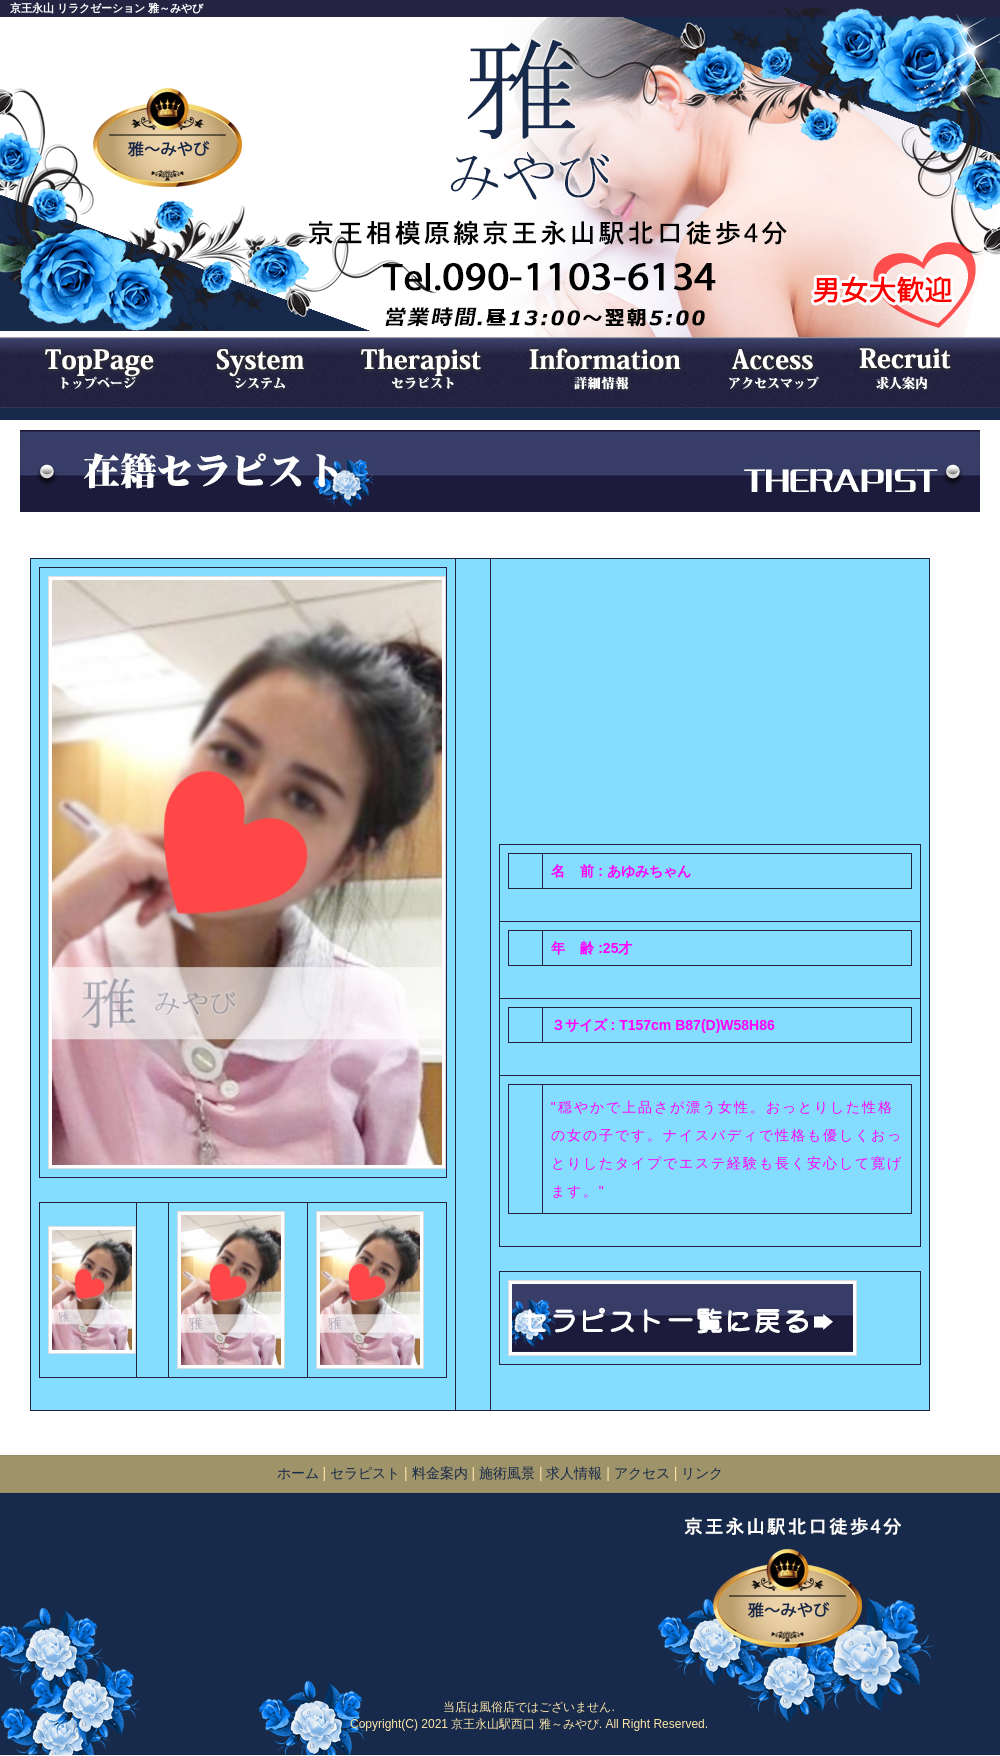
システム (260, 368)
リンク (702, 1473)
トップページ (95, 368)
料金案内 (442, 1473)
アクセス (642, 1473)
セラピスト (425, 368)
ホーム (298, 1473)
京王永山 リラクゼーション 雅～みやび (106, 8)
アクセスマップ (775, 368)
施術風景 (507, 1473)
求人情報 (915, 368)
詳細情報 (610, 368)
